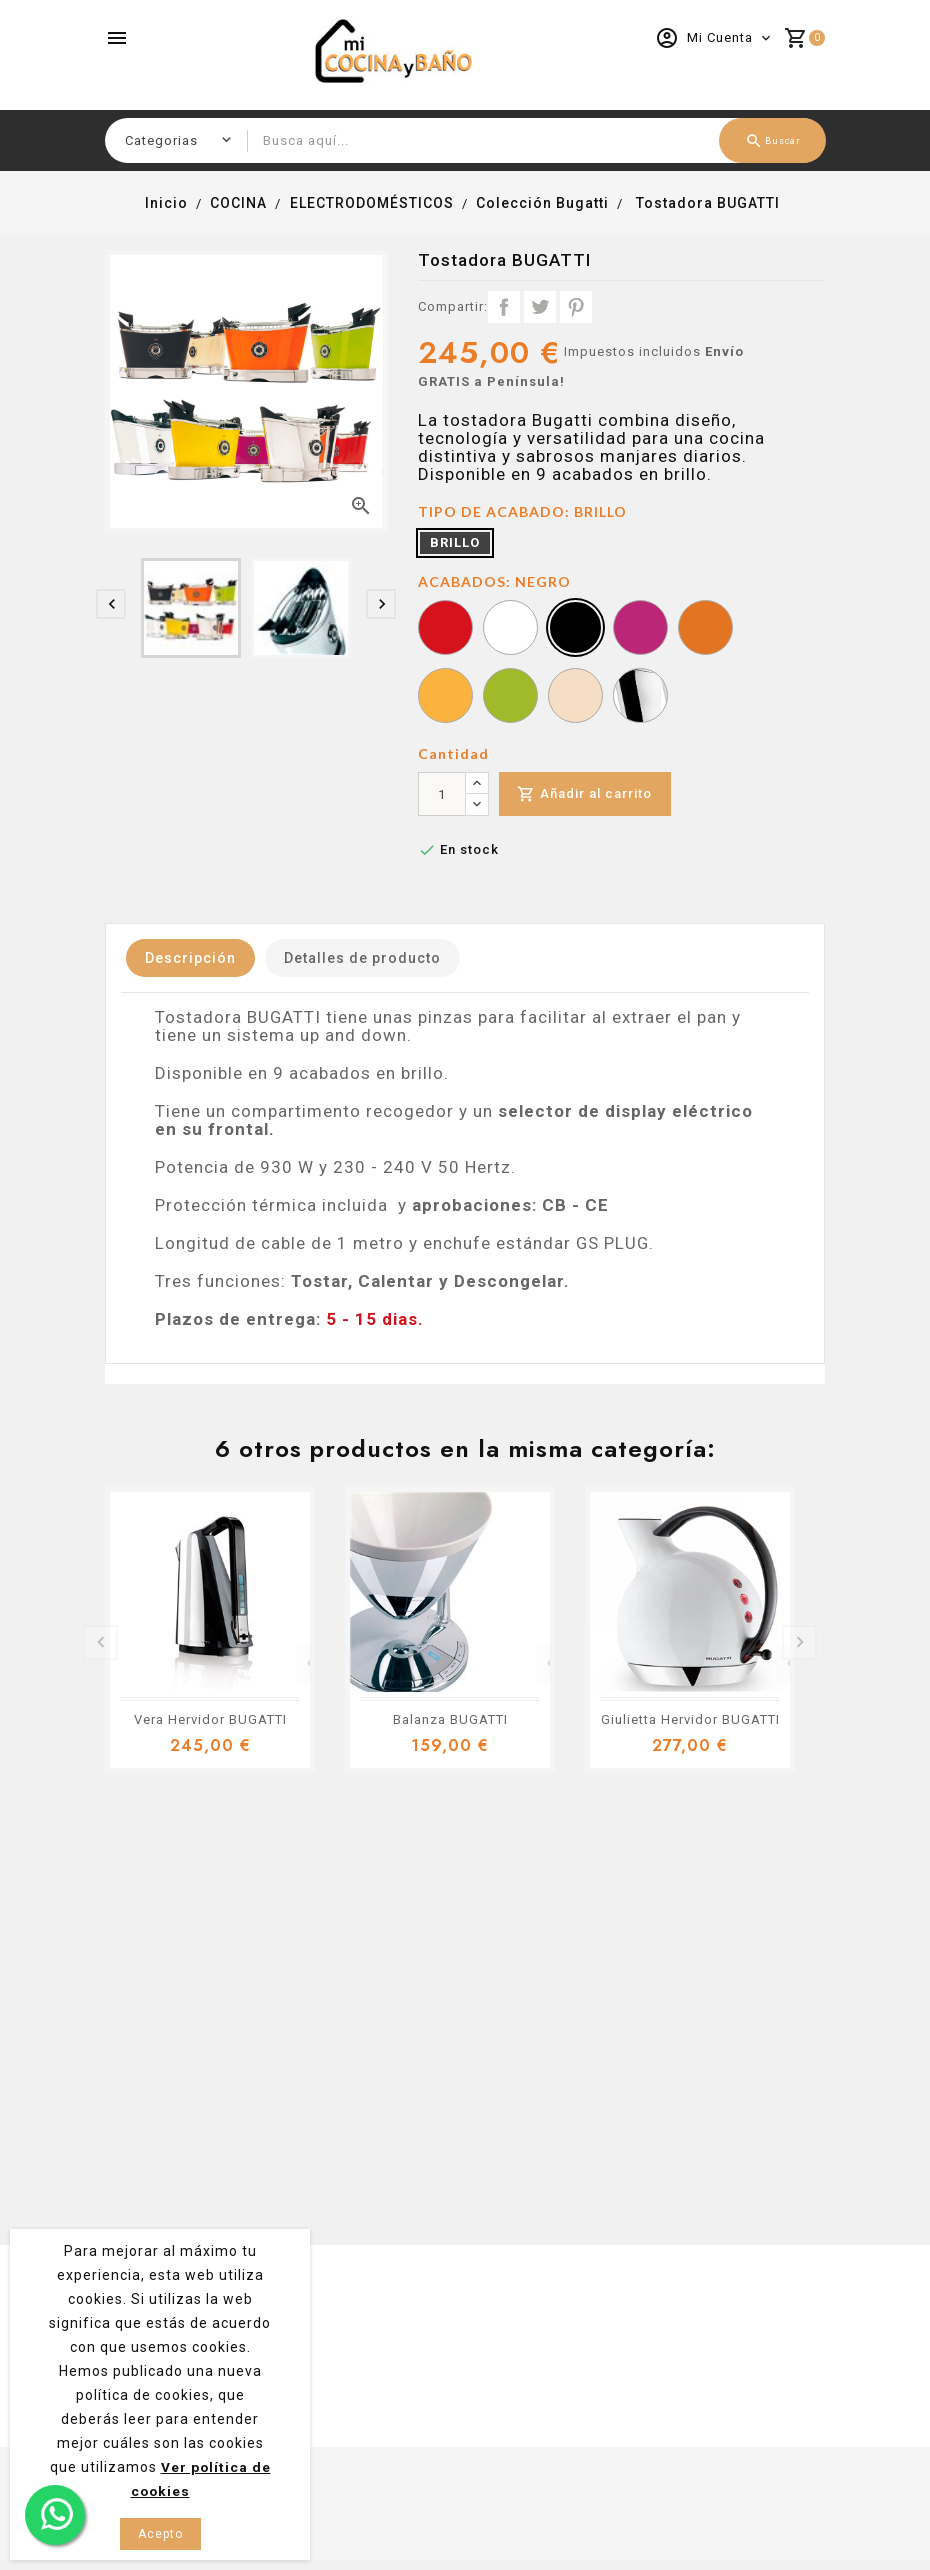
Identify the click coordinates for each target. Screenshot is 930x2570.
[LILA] (640, 630)
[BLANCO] (510, 630)
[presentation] (111, 604)
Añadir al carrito (586, 794)
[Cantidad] (442, 794)
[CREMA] (575, 698)
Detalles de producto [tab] (371, 958)
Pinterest (576, 307)
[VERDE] (510, 698)
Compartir (504, 307)
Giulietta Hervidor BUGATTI (690, 1719)
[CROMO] (640, 698)
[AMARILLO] (445, 698)
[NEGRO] (575, 630)
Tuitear (540, 307)
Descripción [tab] (193, 958)
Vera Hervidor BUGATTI (210, 1719)
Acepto (160, 2534)
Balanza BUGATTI (450, 1719)
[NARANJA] (705, 630)
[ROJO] (445, 630)
